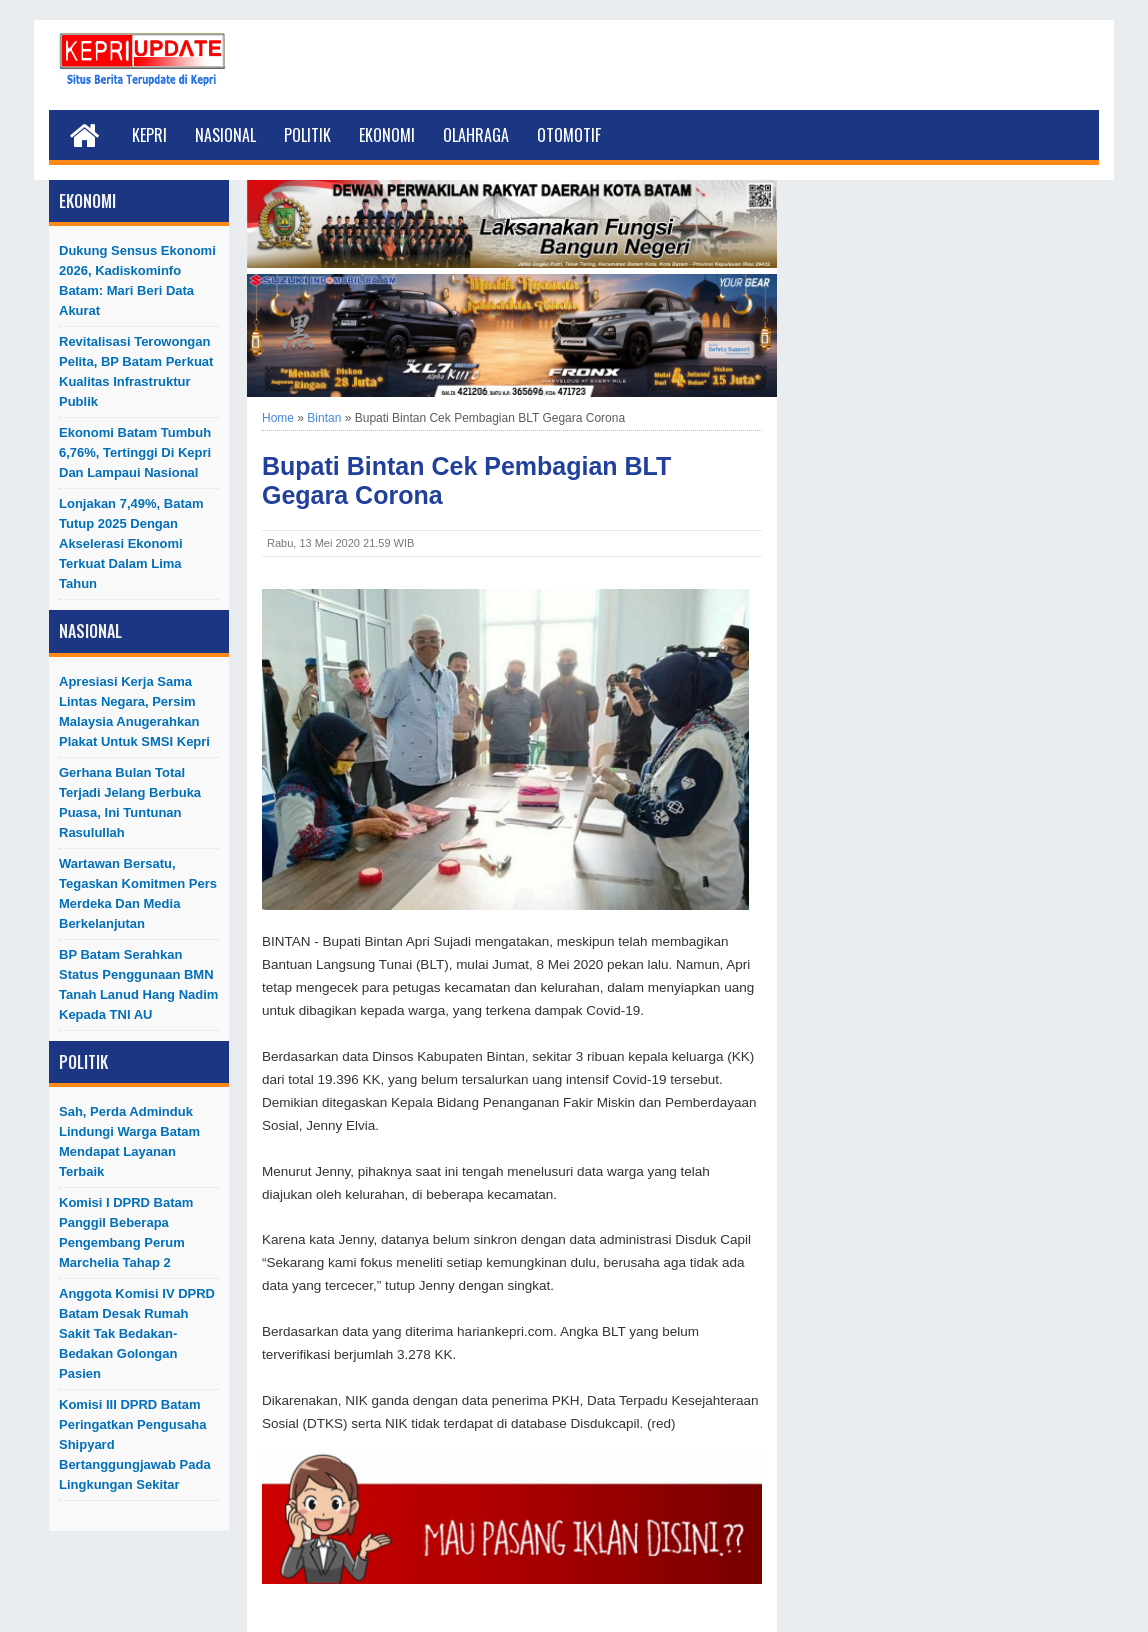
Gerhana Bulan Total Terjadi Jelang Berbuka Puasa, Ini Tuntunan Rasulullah (130, 802)
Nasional (225, 135)
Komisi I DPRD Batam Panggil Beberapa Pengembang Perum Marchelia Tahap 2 (126, 1232)
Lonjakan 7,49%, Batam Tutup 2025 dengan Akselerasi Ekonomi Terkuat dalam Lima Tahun (131, 543)
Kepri (149, 135)
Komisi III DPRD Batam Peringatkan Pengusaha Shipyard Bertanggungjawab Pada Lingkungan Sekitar (135, 1444)
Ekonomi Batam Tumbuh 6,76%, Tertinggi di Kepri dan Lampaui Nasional (135, 452)
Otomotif (569, 135)
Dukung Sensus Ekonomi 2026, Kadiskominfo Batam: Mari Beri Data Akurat (137, 280)
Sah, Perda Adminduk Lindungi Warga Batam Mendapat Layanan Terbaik (129, 1141)
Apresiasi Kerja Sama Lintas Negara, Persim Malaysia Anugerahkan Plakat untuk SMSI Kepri (134, 711)
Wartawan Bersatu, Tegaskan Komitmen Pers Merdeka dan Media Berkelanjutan (138, 893)
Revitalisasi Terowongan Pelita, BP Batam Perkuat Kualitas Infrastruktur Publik (136, 371)
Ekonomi (387, 135)
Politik (307, 135)
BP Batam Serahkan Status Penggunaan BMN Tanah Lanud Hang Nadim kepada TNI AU (138, 984)
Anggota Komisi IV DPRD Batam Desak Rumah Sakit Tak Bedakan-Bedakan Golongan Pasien (137, 1333)
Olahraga (476, 135)
